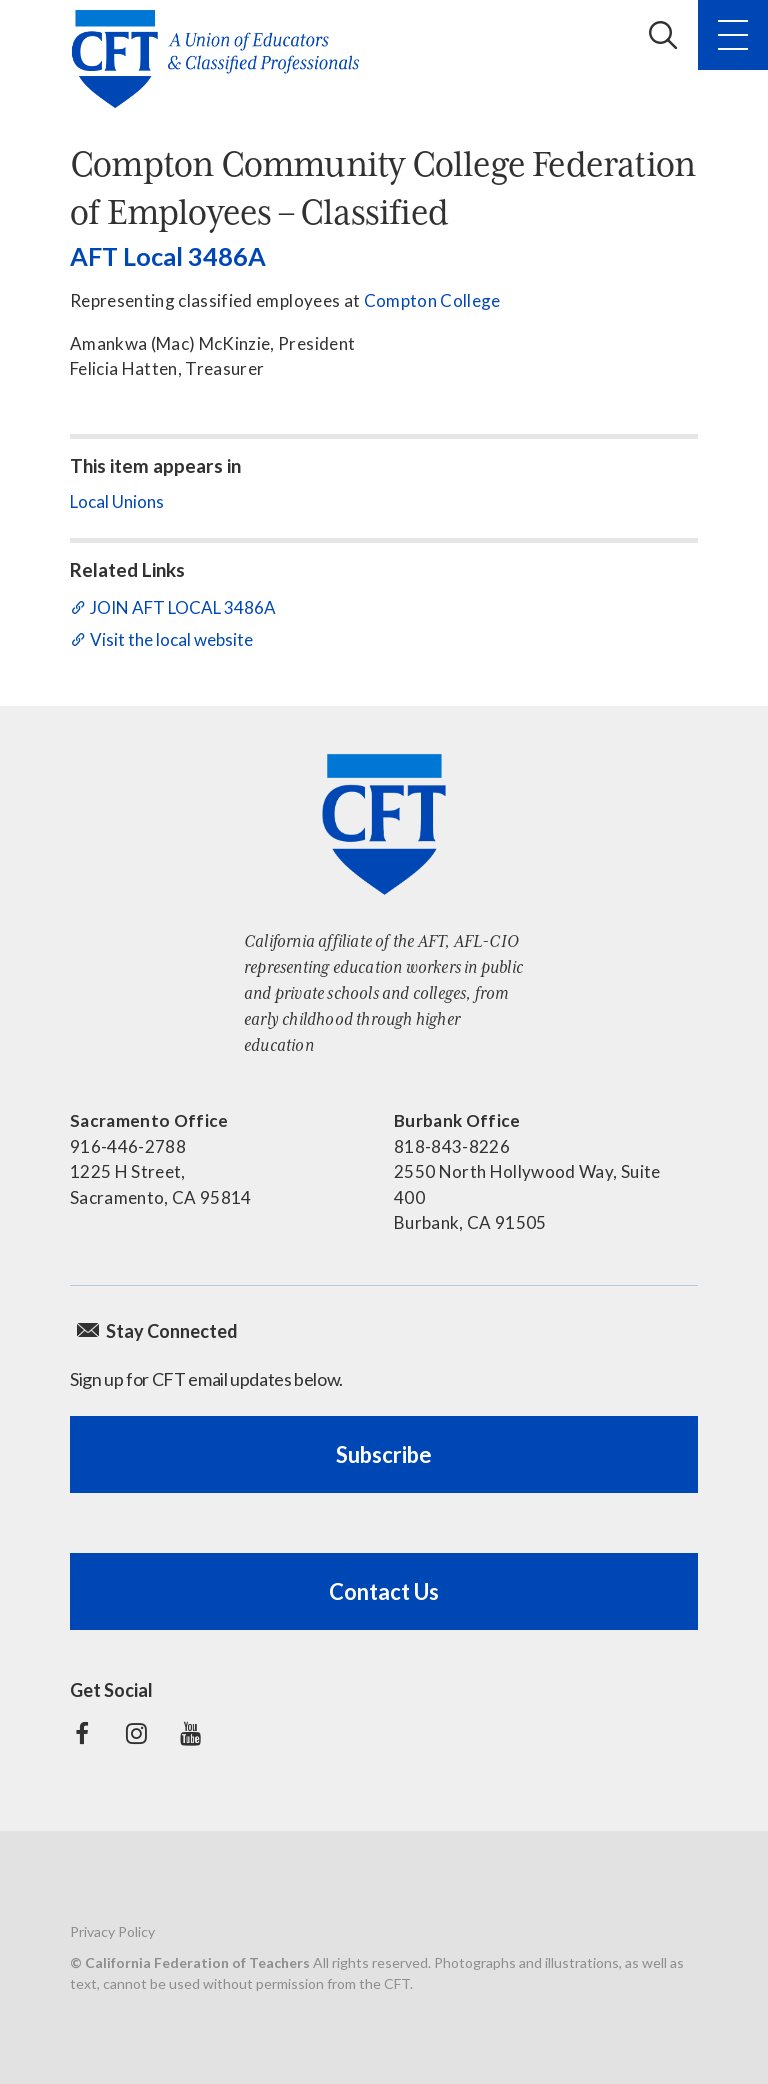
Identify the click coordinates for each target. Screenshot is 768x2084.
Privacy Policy (112, 1931)
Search (663, 35)
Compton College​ (432, 300)
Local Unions (117, 501)
